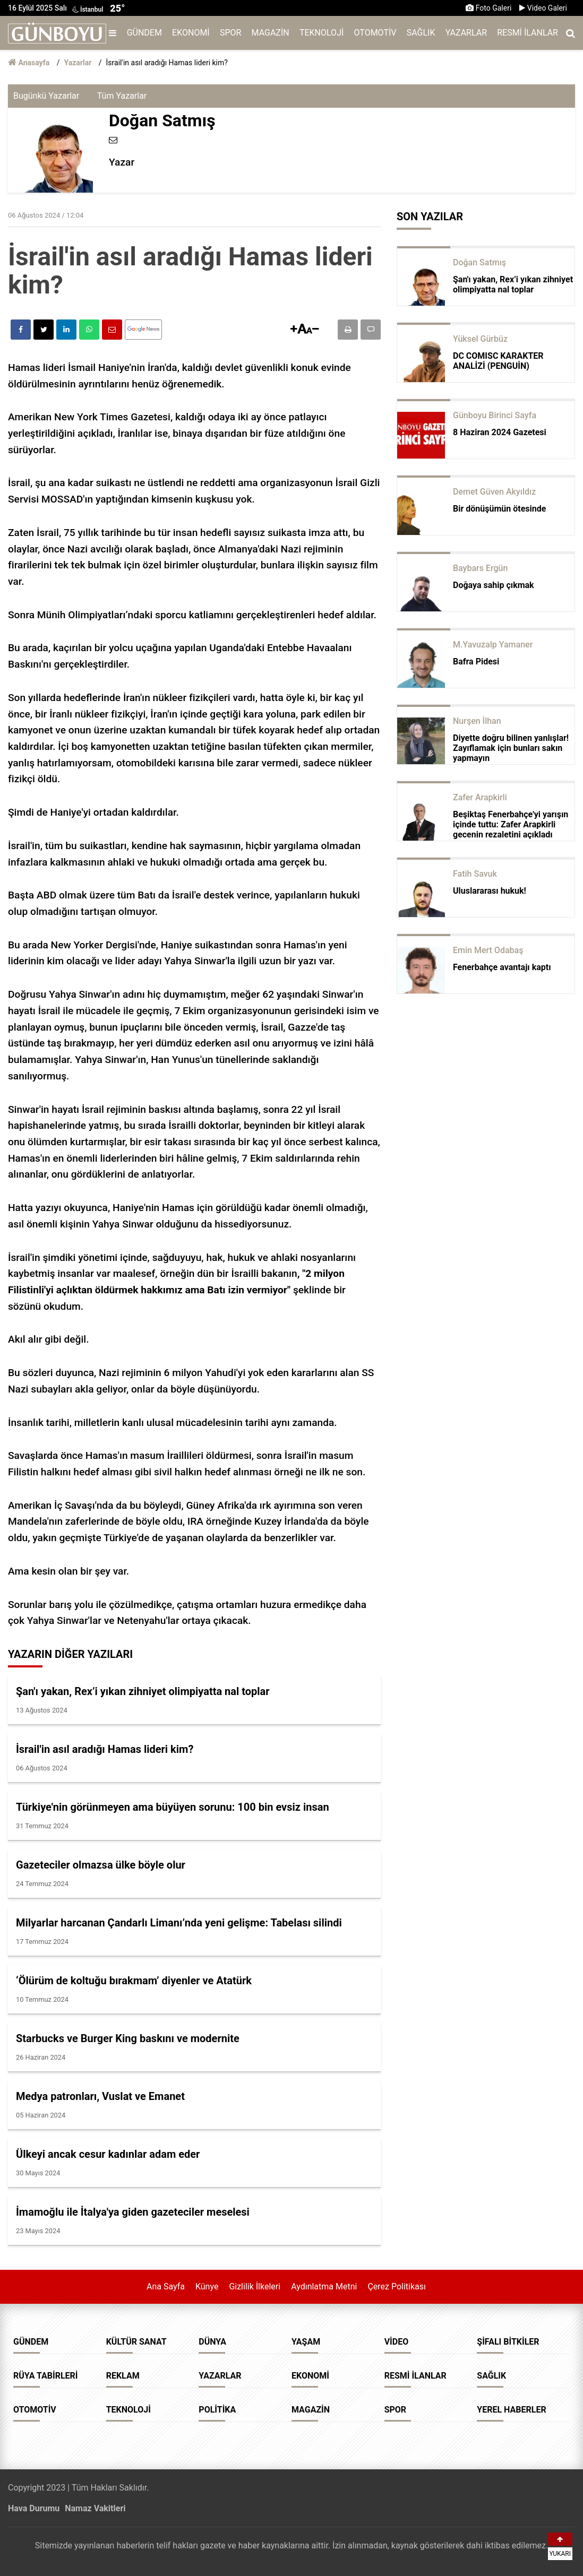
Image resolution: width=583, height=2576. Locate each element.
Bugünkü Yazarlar (46, 96)
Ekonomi (191, 33)
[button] (293, 329)
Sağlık (421, 33)
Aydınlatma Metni (324, 2286)
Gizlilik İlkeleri (254, 2286)
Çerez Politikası (396, 2286)
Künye (206, 2286)
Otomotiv (375, 33)
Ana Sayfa (166, 2286)
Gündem (144, 33)
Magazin (270, 33)
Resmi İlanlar (527, 33)
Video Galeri (543, 8)
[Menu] (115, 33)
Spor (230, 33)
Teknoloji (321, 33)
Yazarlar (466, 33)
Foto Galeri (488, 8)
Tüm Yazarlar (122, 96)
